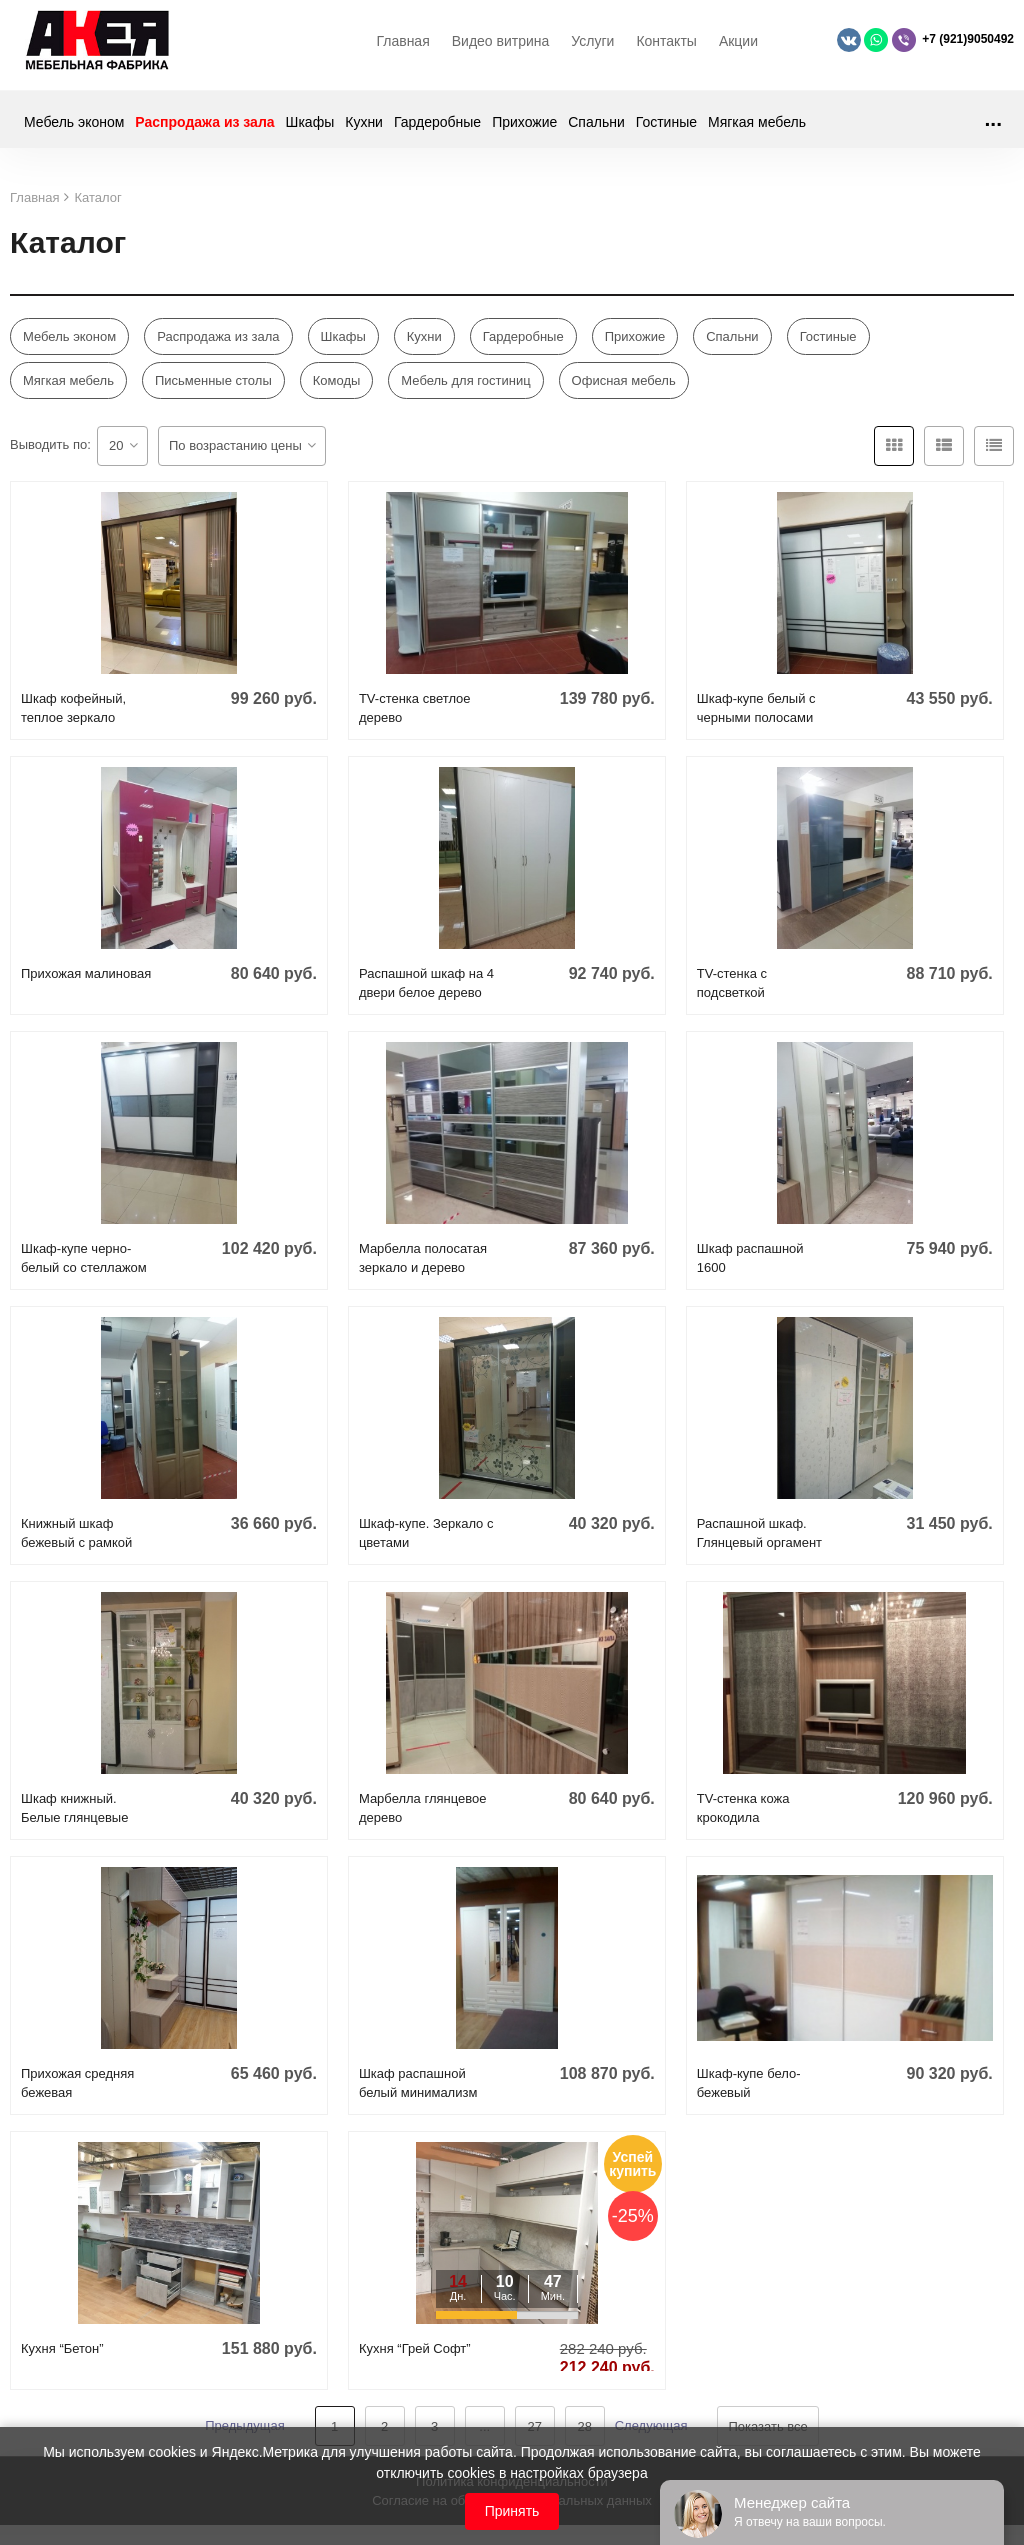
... (993, 128)
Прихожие (524, 132)
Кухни (364, 132)
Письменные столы (213, 390)
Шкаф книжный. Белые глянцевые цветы (74, 1827)
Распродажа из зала (204, 132)
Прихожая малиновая (86, 983)
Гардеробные (437, 132)
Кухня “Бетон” (62, 2358)
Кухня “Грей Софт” (415, 2358)
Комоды (337, 390)
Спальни (596, 132)
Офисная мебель (624, 390)
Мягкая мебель (757, 132)
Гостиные (666, 132)
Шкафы (310, 132)
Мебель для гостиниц (465, 390)
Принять (512, 2511)
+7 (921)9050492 (968, 44)
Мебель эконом (74, 132)
